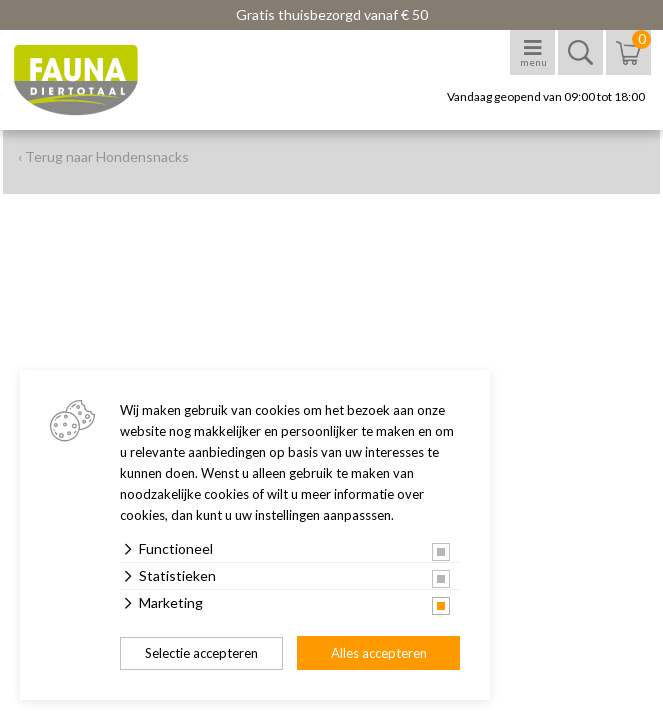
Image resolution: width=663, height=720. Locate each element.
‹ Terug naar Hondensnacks (103, 156)
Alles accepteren (379, 653)
